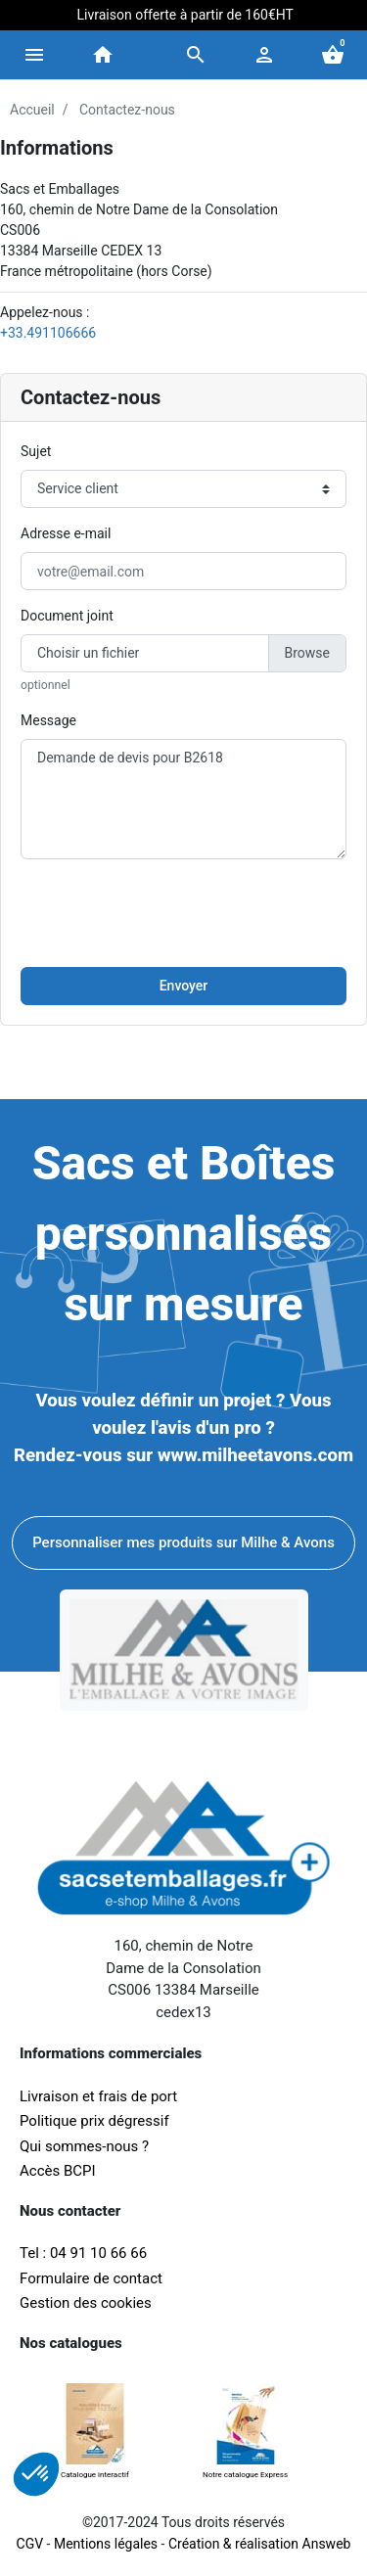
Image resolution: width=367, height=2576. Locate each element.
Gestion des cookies (86, 2303)
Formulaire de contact (91, 2278)
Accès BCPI (58, 2171)
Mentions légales (106, 2544)
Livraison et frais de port (100, 2096)
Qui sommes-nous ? (84, 2146)
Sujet (36, 451)
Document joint (67, 615)
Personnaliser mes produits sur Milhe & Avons (183, 1542)
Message (48, 720)
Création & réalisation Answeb (259, 2544)
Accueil (32, 109)
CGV (30, 2544)
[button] (195, 54)
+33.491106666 (48, 333)
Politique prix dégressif (94, 2121)
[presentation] (184, 913)
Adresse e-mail (66, 533)
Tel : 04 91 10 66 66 (83, 2253)
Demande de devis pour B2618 (183, 799)
